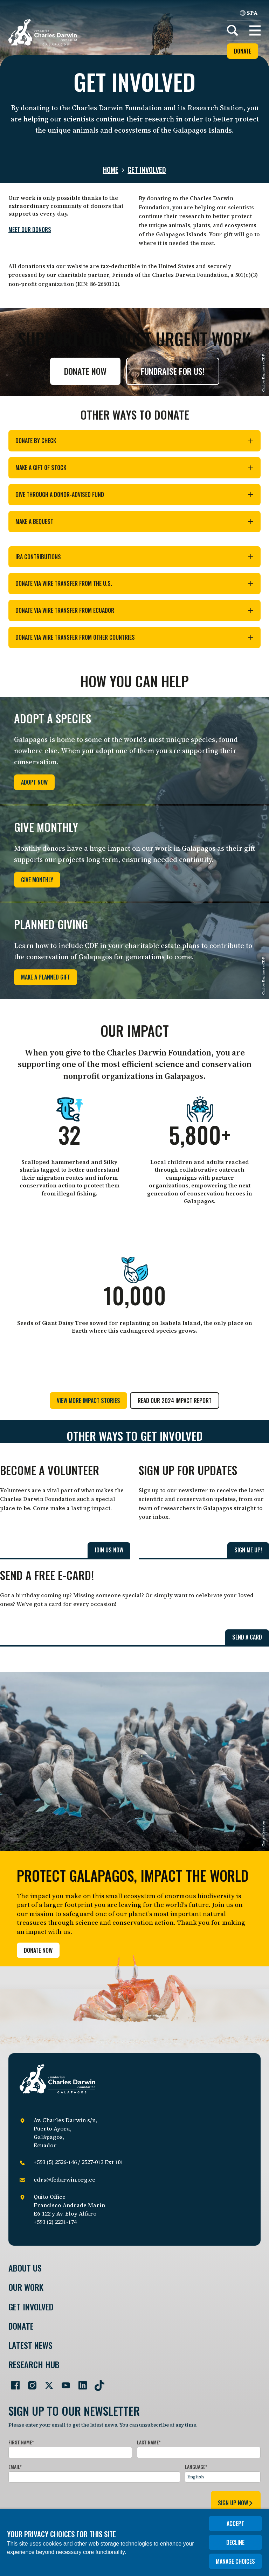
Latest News (30, 2345)
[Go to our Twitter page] (46, 2382)
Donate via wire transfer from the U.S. (134, 583)
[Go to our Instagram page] (29, 2382)
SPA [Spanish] (249, 12)
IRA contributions (134, 557)
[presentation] (61, 2501)
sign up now (236, 2503)
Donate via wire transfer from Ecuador (134, 610)
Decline (235, 2542)
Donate (242, 51)
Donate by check (134, 440)
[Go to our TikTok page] (96, 2382)
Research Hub (34, 2364)
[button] (255, 30)
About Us (25, 2267)
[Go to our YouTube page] (63, 2382)
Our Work (25, 2287)
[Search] (232, 30)
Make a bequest (134, 521)
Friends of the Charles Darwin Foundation (170, 275)
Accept (235, 2523)
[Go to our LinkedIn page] (80, 2382)
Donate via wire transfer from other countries (134, 637)
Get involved (146, 169)
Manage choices (235, 2561)
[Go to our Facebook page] (12, 2382)
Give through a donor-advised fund (134, 494)
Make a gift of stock (134, 467)
